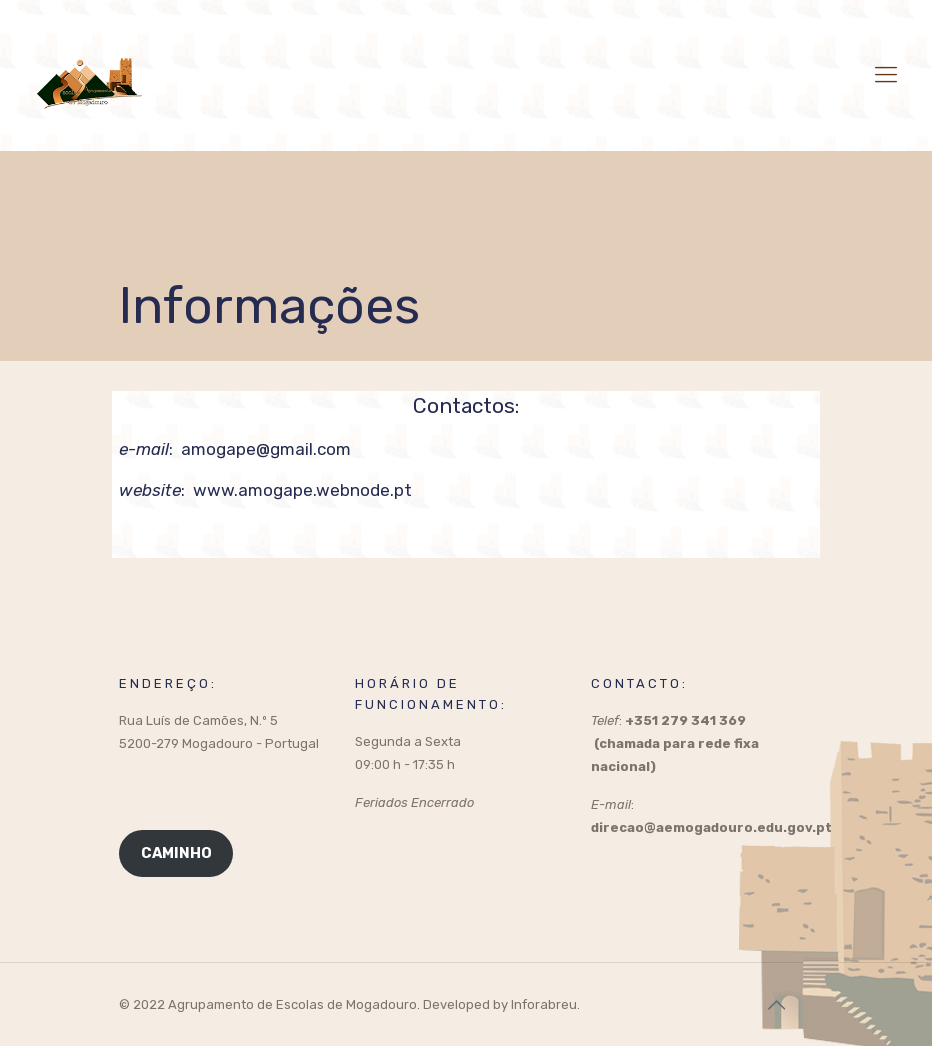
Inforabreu (544, 1004)
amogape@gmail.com (266, 449)
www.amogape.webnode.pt (302, 490)
